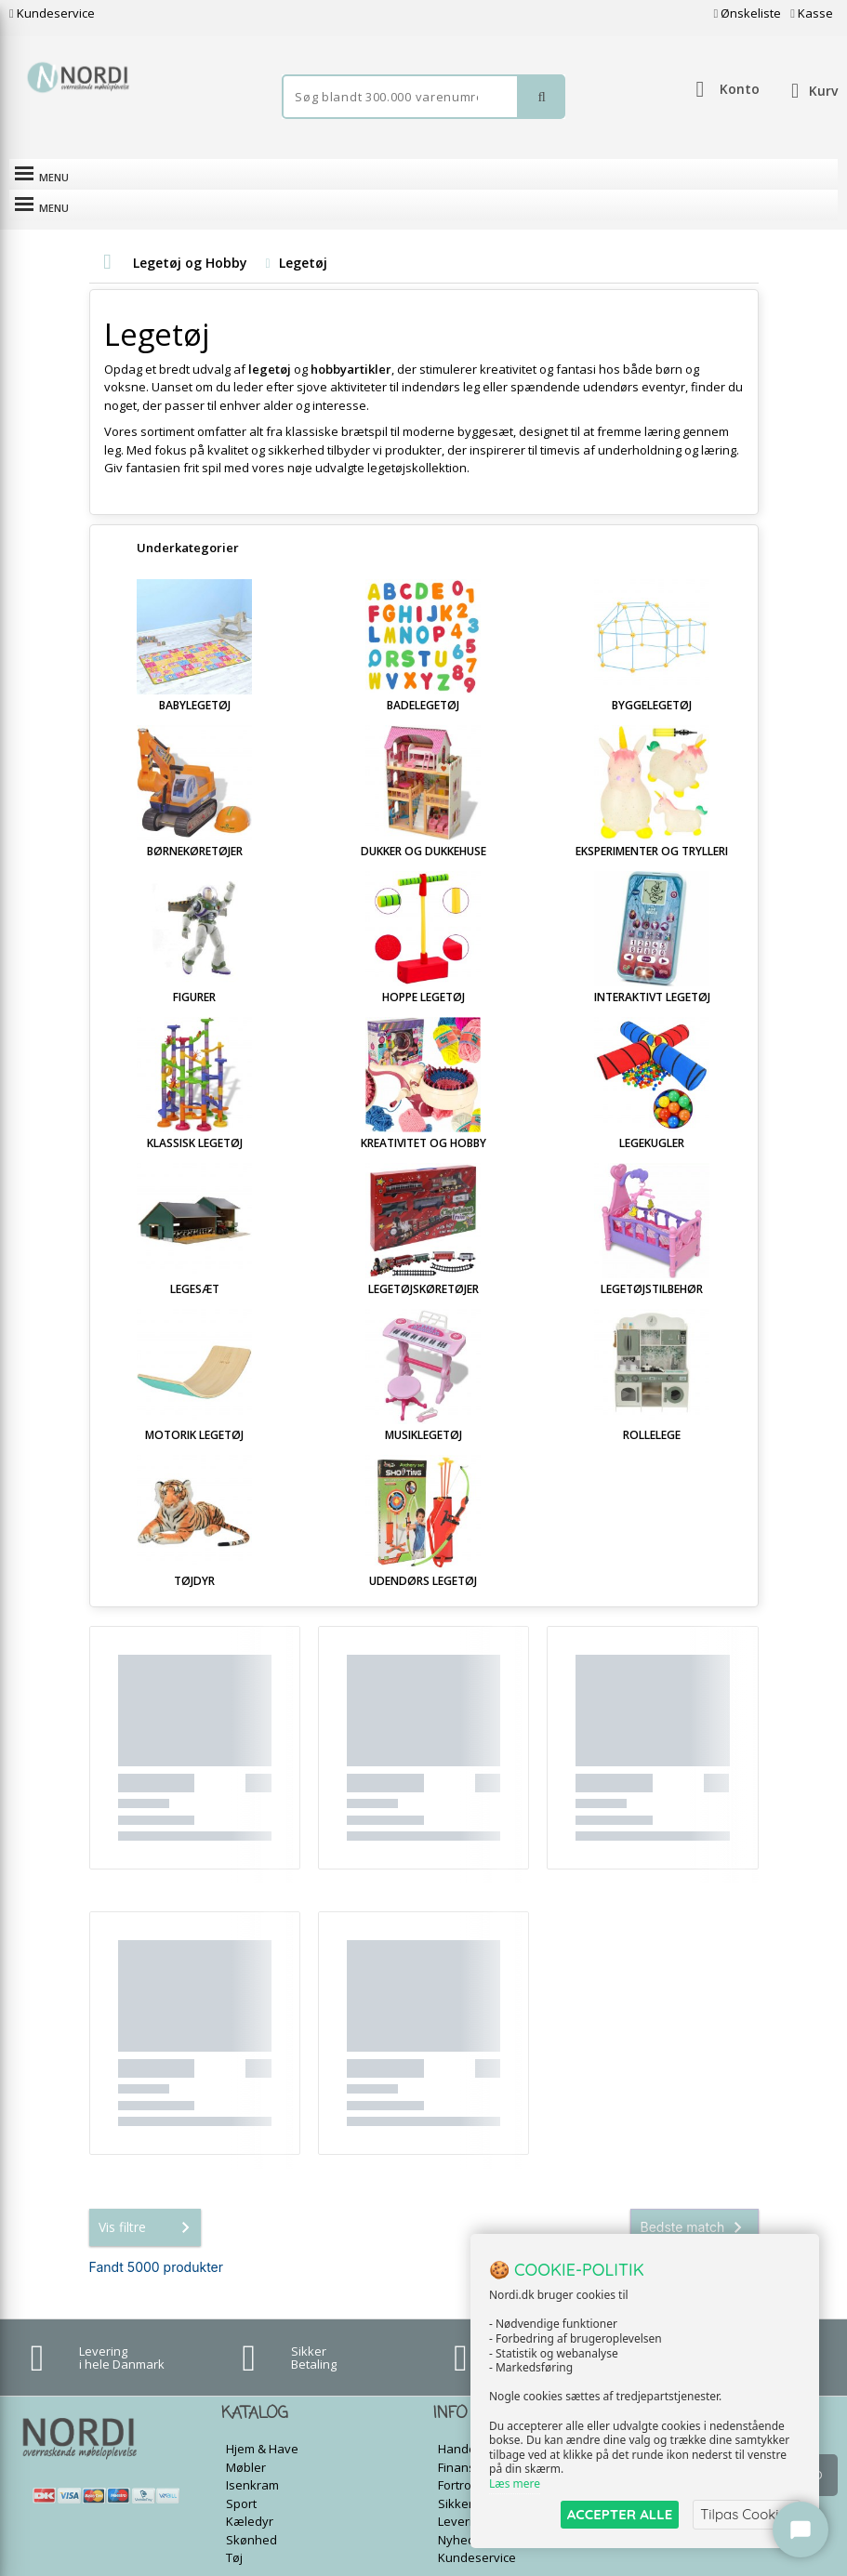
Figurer (194, 966)
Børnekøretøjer (195, 820)
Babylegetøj (195, 674)
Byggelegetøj (652, 674)
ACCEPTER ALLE (619, 2514)
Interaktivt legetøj (652, 966)
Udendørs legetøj (423, 1550)
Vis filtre (148, 2197)
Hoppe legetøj (423, 966)
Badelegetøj (423, 674)
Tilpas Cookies (746, 2514)
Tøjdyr (194, 1550)
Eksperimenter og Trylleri (652, 820)
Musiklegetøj (423, 1404)
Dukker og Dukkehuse (423, 820)
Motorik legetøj (194, 1404)
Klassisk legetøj (195, 1112)
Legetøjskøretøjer (423, 1258)
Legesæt (194, 1258)
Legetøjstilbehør (652, 1258)
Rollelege (652, 1404)
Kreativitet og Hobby (423, 1112)
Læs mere (514, 2484)
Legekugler (651, 1112)
